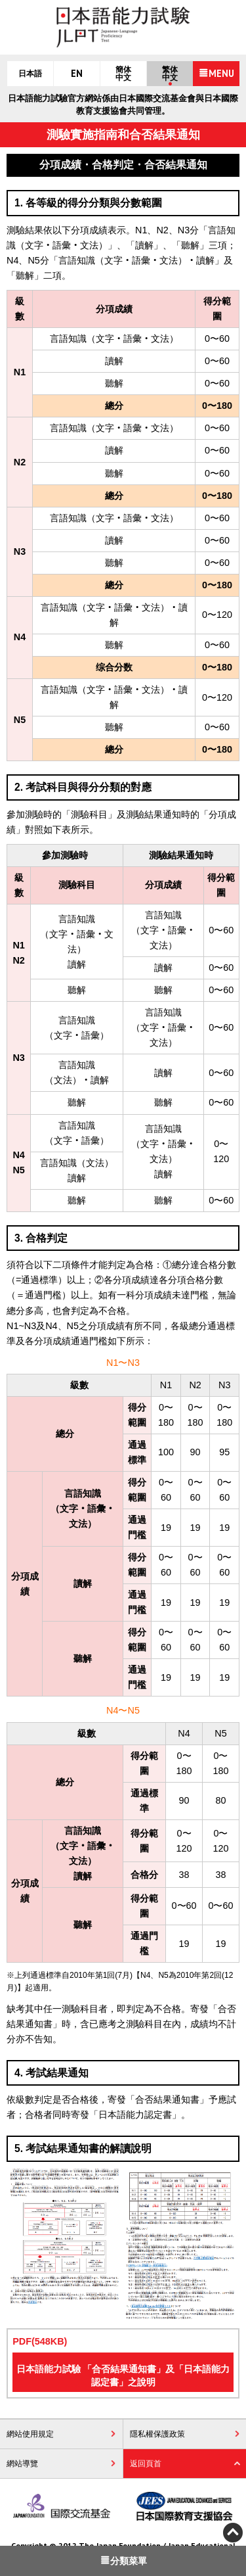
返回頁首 (145, 2463)
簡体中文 (123, 74)
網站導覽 (22, 2463)
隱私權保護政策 (157, 2434)
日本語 (30, 74)
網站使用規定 (30, 2434)
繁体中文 (170, 74)
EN (77, 73)
